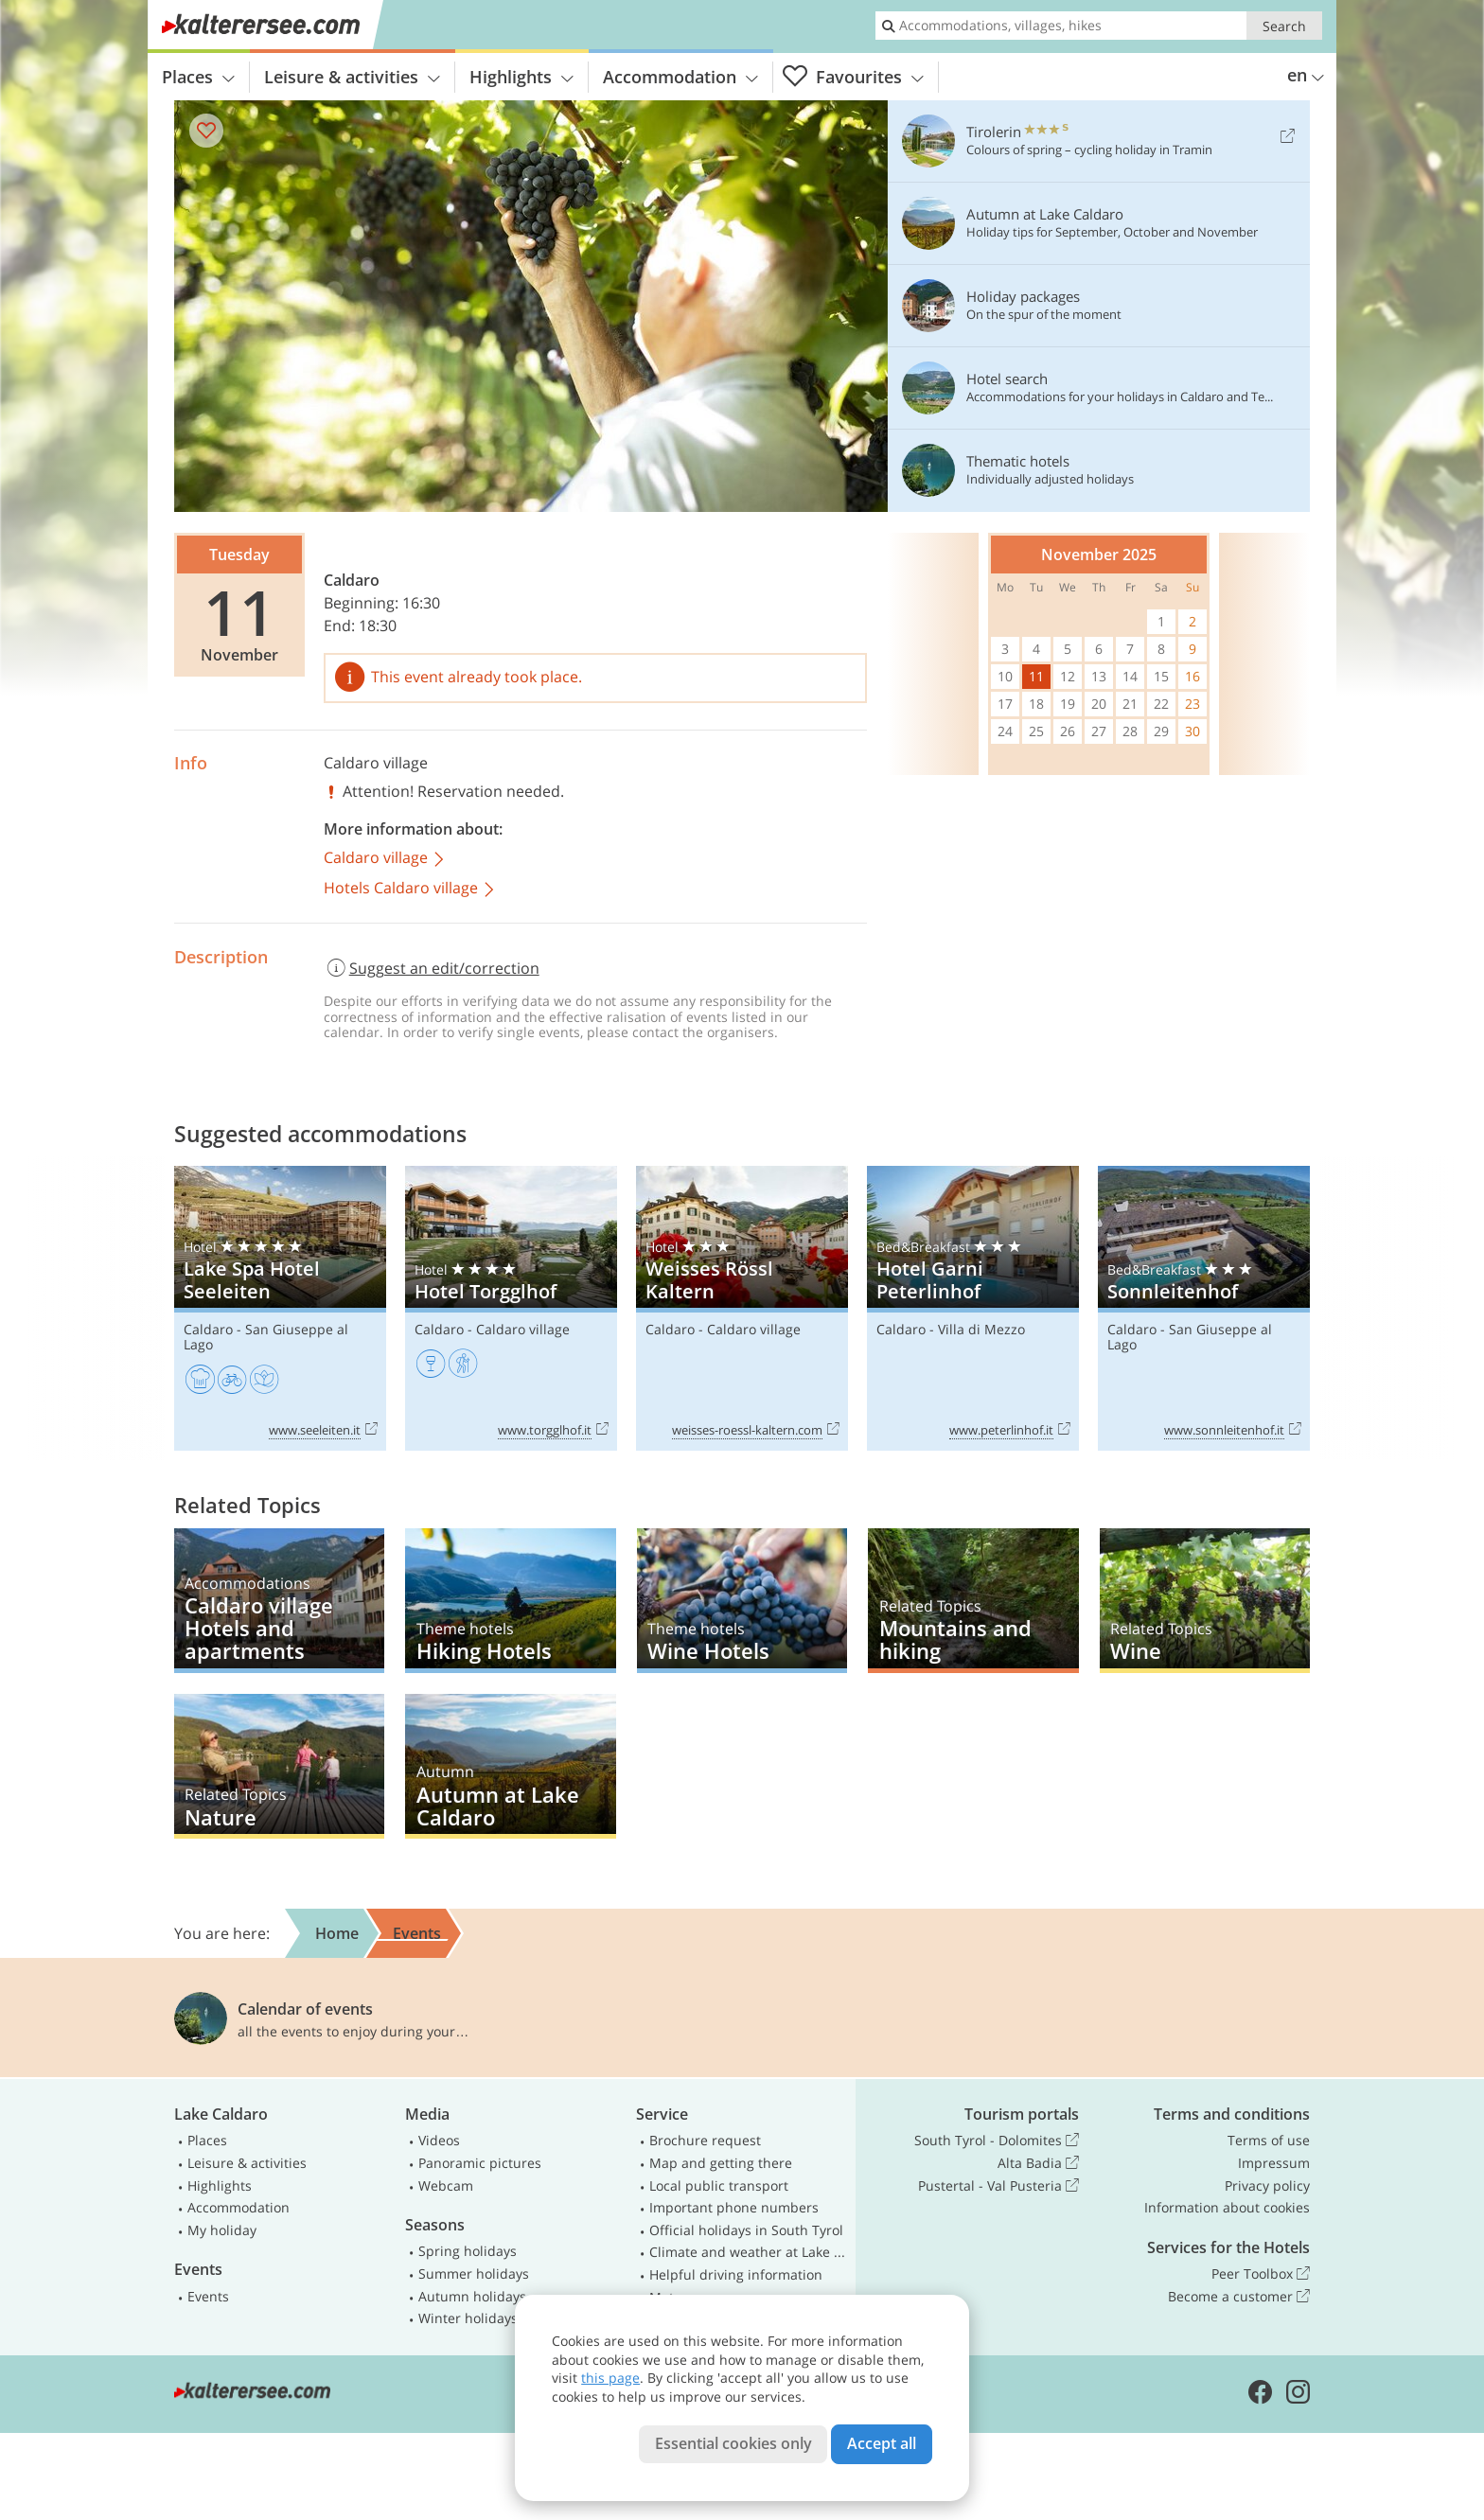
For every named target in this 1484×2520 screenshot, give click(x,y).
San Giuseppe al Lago (266, 1337)
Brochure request (705, 2140)
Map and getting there (720, 2163)
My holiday (221, 2230)
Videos (439, 2140)
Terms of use (1269, 2140)
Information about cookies (1227, 2207)
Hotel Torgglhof (511, 1308)
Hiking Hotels (510, 1600)
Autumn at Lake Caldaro (510, 1766)
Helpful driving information (735, 2274)
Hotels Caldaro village (410, 889)
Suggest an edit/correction (431, 968)
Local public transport (718, 2185)
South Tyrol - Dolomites (996, 2140)
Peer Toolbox (1260, 2273)
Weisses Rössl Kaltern (742, 1308)
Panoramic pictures (479, 2163)
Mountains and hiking (973, 1600)
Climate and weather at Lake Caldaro (748, 2252)
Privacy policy (1267, 2185)
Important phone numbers (734, 2207)
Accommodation (680, 76)
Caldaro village (376, 762)
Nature (279, 1766)
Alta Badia (1038, 2163)
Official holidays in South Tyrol (746, 2230)
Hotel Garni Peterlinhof (973, 1308)
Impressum (1274, 2163)
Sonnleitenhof (1204, 1308)
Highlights (521, 76)
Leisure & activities (352, 76)
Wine (1205, 1600)
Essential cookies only (733, 2443)
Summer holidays (473, 2273)
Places (198, 76)
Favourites (853, 77)
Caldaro (352, 580)
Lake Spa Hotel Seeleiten (280, 1308)
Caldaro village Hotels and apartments (279, 1600)
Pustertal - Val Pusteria (998, 2185)
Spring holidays (467, 2251)
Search (1284, 26)
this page (610, 2378)
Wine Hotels (742, 1600)
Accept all (881, 2443)
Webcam (445, 2185)
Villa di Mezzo (981, 1329)
